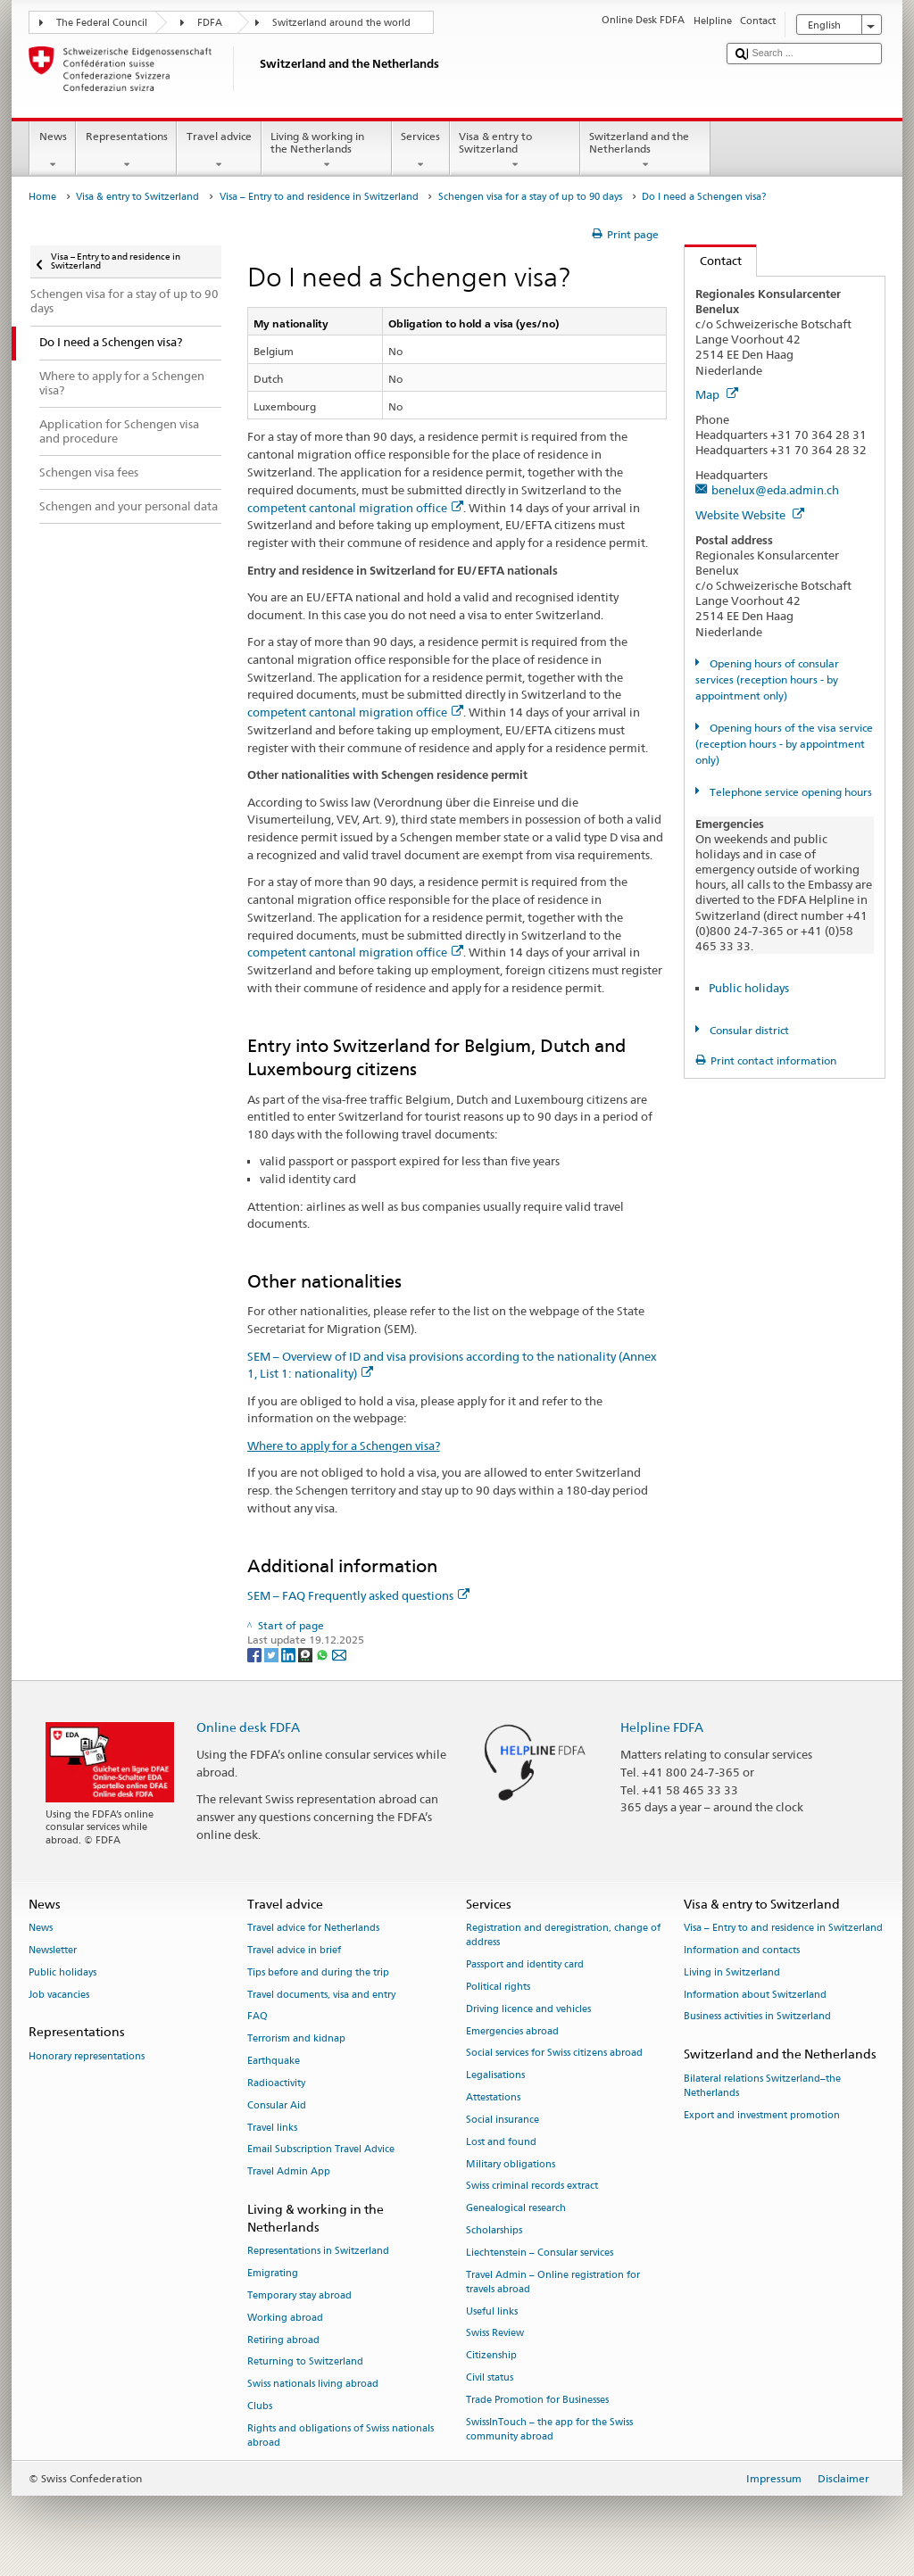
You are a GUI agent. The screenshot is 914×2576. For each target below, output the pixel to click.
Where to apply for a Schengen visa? (343, 1445)
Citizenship (491, 2356)
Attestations (493, 2097)
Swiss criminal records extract (532, 2186)
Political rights (498, 1986)
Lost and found (501, 2142)
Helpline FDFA (661, 1727)
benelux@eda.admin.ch (775, 490)
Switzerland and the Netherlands (645, 150)
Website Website (749, 515)
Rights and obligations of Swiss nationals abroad (340, 2435)
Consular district (748, 1030)
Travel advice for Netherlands (313, 1928)
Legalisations (495, 2076)
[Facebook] (255, 1654)
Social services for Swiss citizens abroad (554, 2053)
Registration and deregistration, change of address (563, 1936)
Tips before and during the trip (318, 1972)
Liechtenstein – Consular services (539, 2252)
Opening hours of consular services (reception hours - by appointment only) (766, 679)
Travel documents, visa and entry (321, 1994)
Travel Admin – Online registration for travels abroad (553, 2282)
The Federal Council (101, 23)
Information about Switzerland (755, 1994)
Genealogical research (516, 2209)
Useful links (492, 2311)
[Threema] (306, 1654)
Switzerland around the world (341, 23)
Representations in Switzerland (318, 2251)
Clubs (259, 2406)
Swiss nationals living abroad (312, 2384)
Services (421, 150)
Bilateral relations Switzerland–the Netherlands (762, 2086)
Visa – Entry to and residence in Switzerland (319, 197)
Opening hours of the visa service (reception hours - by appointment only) (783, 743)
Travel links (272, 2127)
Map (716, 394)
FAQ (257, 2017)
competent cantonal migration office (355, 508)
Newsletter (53, 1950)
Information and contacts (742, 1950)
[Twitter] (272, 1654)
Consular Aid (276, 2105)
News (52, 150)
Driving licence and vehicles (528, 2009)
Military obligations (510, 2164)
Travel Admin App (288, 2172)
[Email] (339, 1654)
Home (42, 197)
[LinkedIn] (289, 1654)
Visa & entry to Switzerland (515, 150)
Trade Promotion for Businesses (537, 2400)
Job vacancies (59, 1994)
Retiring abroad (283, 2340)
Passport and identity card (525, 1965)
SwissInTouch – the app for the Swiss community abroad (549, 2429)
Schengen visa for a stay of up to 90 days (530, 197)
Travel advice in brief (294, 1950)
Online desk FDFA (248, 1727)
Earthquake (273, 2061)
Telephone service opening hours (789, 792)
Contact (713, 260)
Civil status (489, 2377)
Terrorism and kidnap (296, 2039)
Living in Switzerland (732, 1972)
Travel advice (219, 150)
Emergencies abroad (512, 2031)
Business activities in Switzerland (757, 2017)
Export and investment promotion (762, 2115)
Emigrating (272, 2274)
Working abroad (285, 2317)
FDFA (209, 23)
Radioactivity (276, 2083)
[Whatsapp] (323, 1654)
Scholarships (494, 2230)
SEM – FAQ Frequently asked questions (358, 1595)
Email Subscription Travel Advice (321, 2150)
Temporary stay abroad (299, 2295)
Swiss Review (495, 2334)
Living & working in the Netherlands (326, 150)
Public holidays (749, 988)
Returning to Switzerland (305, 2362)
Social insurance (502, 2119)
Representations (126, 150)
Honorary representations (87, 2056)
